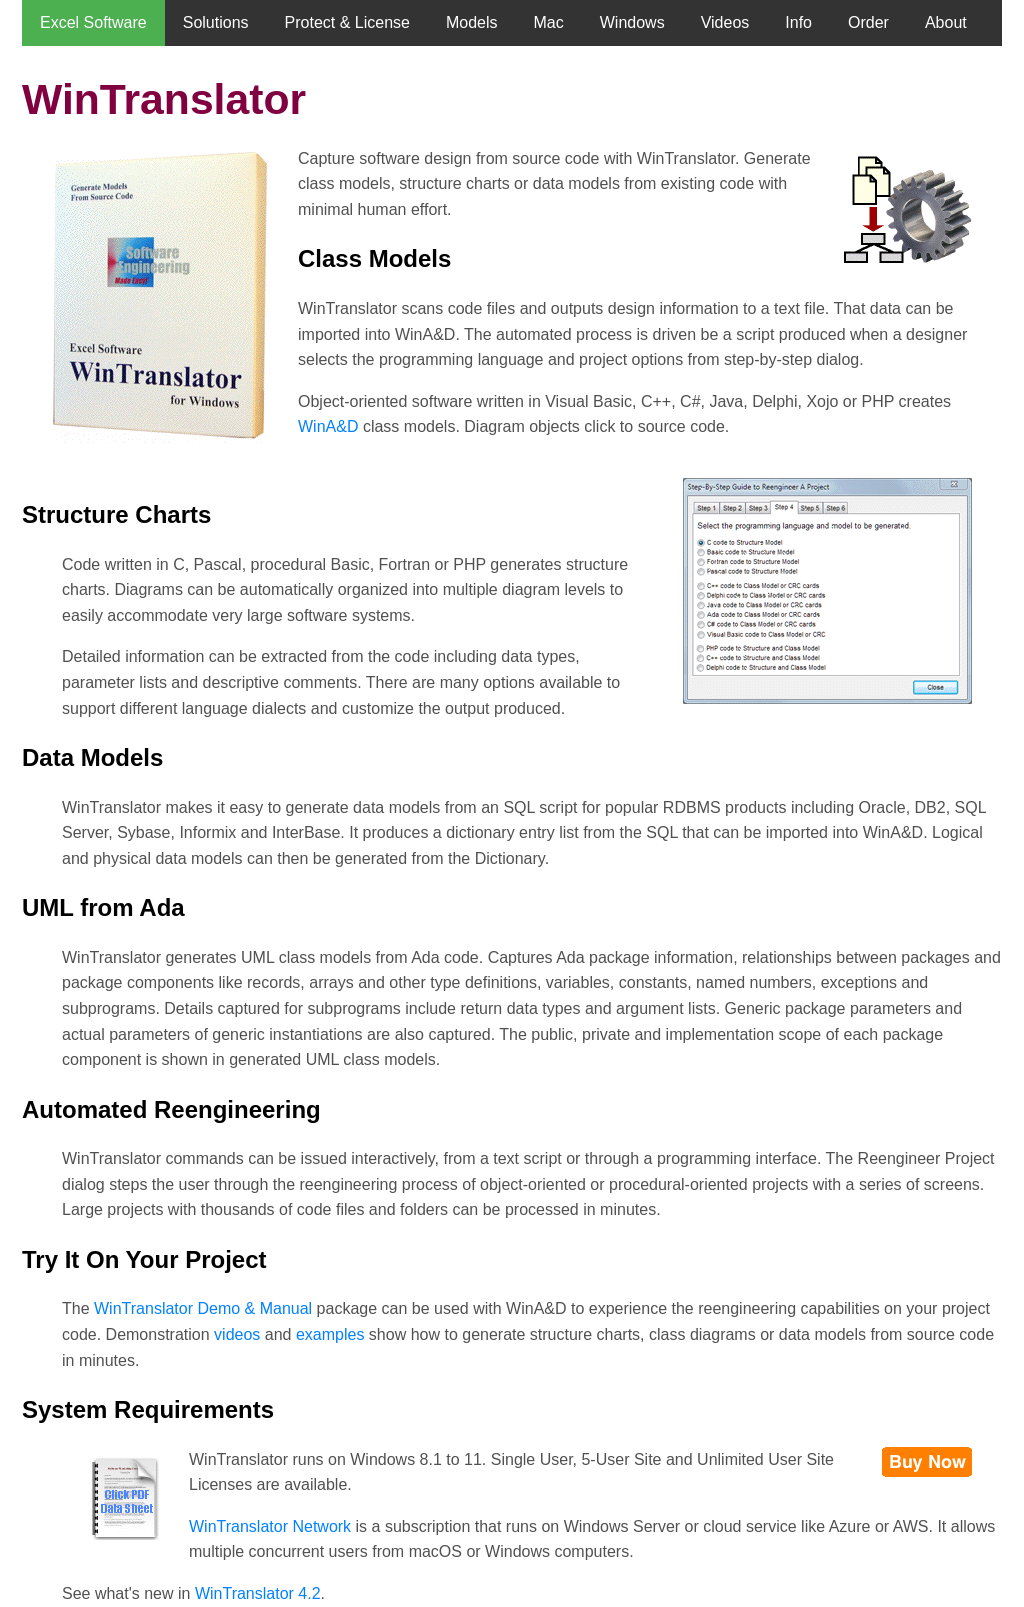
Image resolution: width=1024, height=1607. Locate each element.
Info (798, 22)
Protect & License (347, 22)
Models (472, 22)
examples (330, 1334)
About (946, 22)
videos (237, 1334)
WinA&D (328, 426)
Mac (549, 22)
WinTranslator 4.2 (258, 1593)
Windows (632, 22)
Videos (725, 22)
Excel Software (93, 22)
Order (868, 22)
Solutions (216, 22)
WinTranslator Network (270, 1526)
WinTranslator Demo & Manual (203, 1308)
